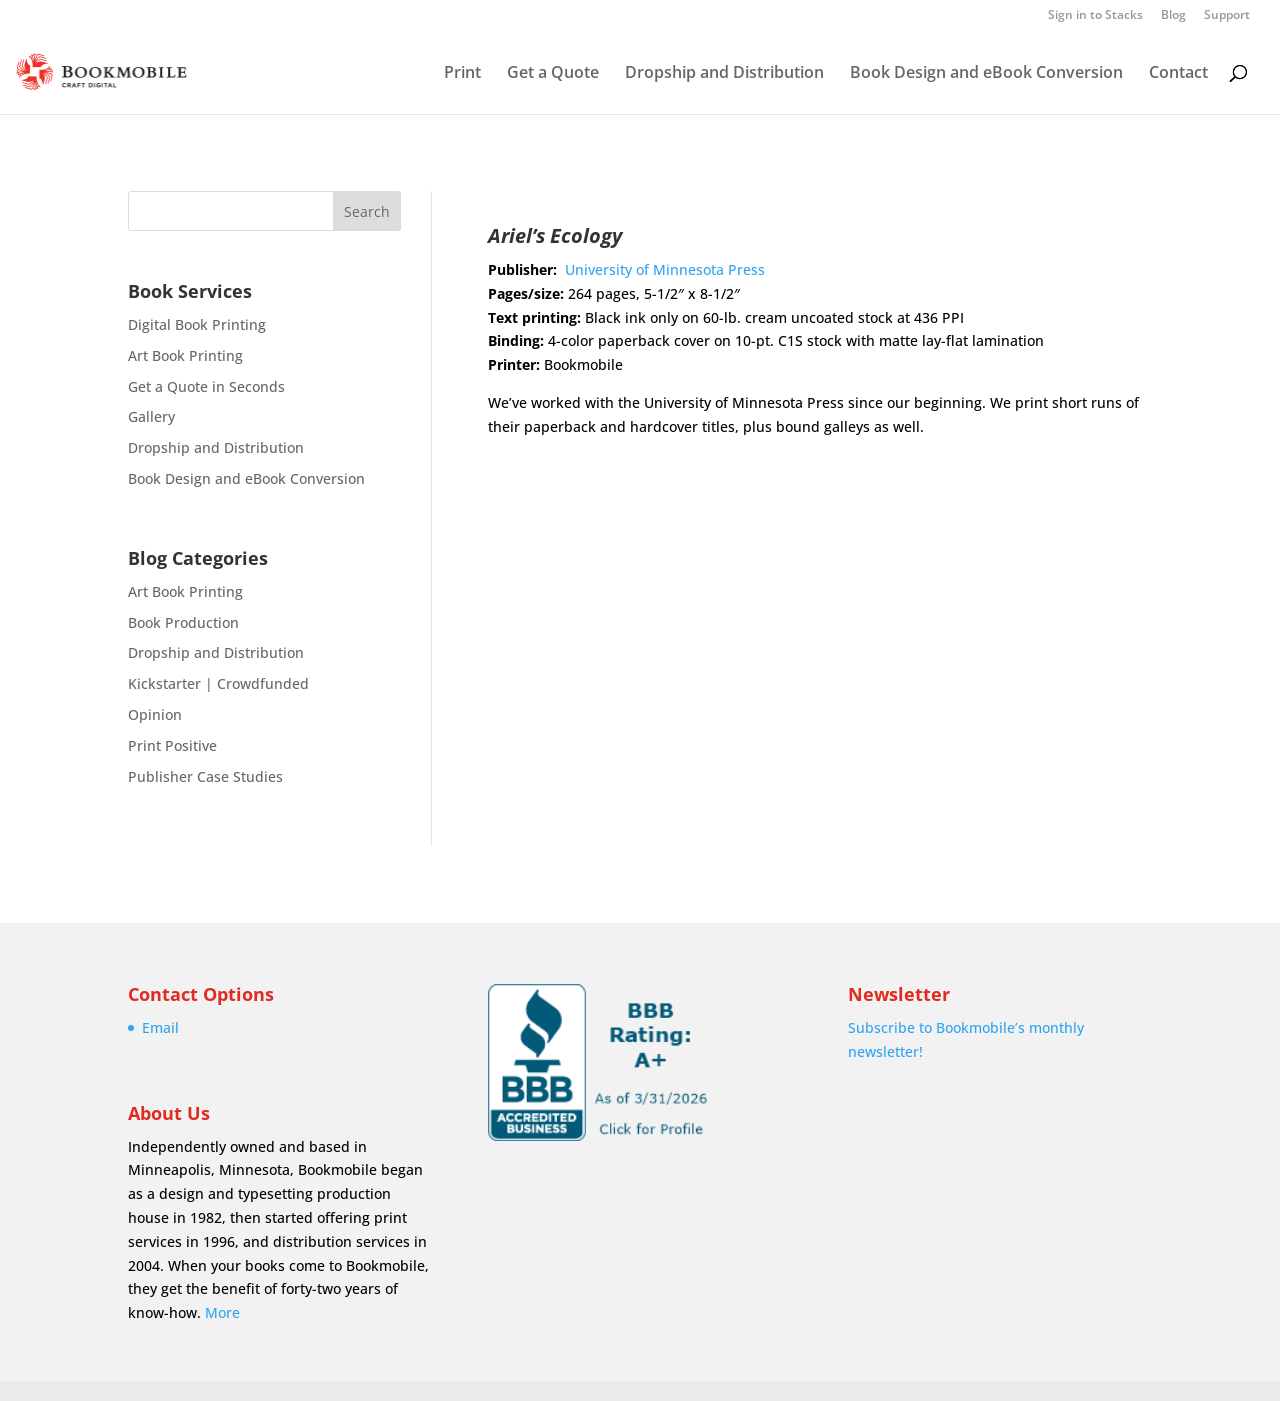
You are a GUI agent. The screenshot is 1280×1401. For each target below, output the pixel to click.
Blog (1173, 16)
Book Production (183, 622)
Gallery (151, 416)
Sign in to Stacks (1095, 16)
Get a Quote (553, 74)
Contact (1178, 74)
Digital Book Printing (197, 324)
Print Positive (172, 745)
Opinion (155, 714)
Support (1227, 16)
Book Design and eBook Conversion (986, 74)
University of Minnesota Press (665, 269)
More (222, 1312)
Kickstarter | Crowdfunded (218, 683)
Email (160, 1027)
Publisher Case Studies (205, 776)
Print (462, 74)
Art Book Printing (185, 355)
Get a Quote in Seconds (206, 386)
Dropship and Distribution (724, 74)
